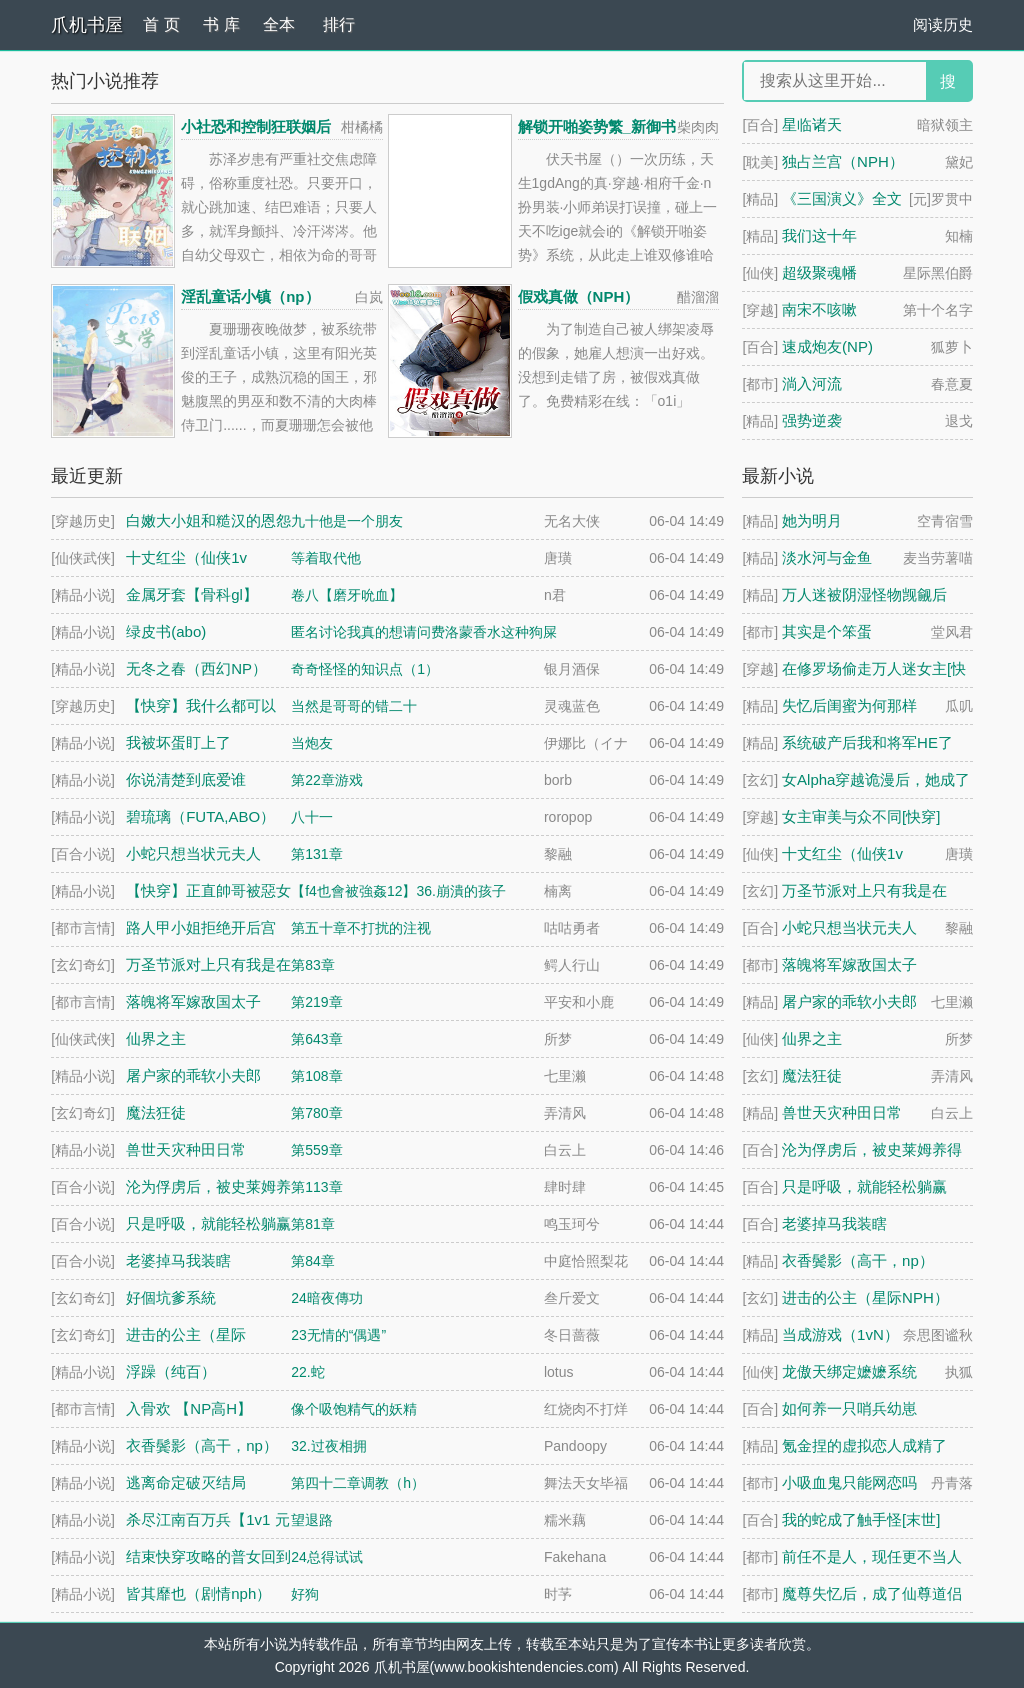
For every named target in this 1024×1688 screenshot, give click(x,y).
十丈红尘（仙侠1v (842, 853)
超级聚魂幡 (819, 272)
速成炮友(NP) (827, 346)
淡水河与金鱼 (827, 557)
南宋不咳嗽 (819, 309)
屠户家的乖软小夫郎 (849, 1001)
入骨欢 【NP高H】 (189, 1408)
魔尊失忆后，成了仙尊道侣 (872, 1593)
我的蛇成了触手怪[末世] (861, 1519)
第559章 (316, 1150)
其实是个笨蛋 (827, 631)
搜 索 (948, 86)
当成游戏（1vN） (840, 1334)
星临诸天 (812, 124)
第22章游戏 (327, 780)
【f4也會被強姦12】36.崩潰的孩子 (398, 891)
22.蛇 (307, 1372)
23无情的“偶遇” (338, 1335)
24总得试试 (327, 1557)
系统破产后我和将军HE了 (867, 742)
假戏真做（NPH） (579, 296)
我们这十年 (819, 235)
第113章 (316, 1187)
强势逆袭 (812, 420)
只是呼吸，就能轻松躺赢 (864, 1186)
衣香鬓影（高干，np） (858, 1260)
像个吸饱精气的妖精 (354, 1409)
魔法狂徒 (812, 1075)
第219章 (316, 1002)
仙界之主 (812, 1038)
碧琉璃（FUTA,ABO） (200, 816)
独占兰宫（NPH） (843, 161)
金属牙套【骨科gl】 (192, 594)
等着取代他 (326, 558)
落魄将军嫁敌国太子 (849, 964)
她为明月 (812, 520)
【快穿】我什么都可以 (201, 705)
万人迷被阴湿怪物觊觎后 (864, 594)
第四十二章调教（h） (358, 1483)
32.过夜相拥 (328, 1446)
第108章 (316, 1076)
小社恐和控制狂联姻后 (256, 126)
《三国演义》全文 (842, 198)
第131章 (316, 854)
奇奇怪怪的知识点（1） (365, 669)
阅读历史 (943, 24)
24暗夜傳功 (327, 1298)
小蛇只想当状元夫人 (849, 927)
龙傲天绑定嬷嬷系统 (849, 1371)
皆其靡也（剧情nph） (198, 1593)
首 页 (161, 24)
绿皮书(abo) (166, 631)
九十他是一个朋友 (347, 521)
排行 (339, 24)
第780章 (316, 1113)
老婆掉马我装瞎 (834, 1223)
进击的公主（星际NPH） (865, 1297)
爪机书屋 (87, 25)
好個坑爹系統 (171, 1297)
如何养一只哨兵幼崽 (849, 1408)
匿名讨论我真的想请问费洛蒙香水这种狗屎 (424, 632)
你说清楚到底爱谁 (186, 779)
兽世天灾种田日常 (842, 1112)
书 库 (221, 24)
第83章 (313, 965)
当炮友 (312, 743)
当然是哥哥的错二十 (354, 706)
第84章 (313, 1261)
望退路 (312, 1520)
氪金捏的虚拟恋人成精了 (864, 1445)
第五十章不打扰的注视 (361, 928)
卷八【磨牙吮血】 (347, 595)
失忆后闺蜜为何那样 (849, 705)
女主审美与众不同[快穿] (861, 816)
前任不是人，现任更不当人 (872, 1556)
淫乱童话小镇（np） (250, 296)
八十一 (312, 817)
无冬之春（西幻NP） (196, 668)
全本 (279, 24)
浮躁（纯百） (171, 1371)
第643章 (316, 1039)
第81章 (313, 1224)
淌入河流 (812, 383)
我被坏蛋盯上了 (178, 742)
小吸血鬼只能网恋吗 (849, 1482)
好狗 (305, 1594)
